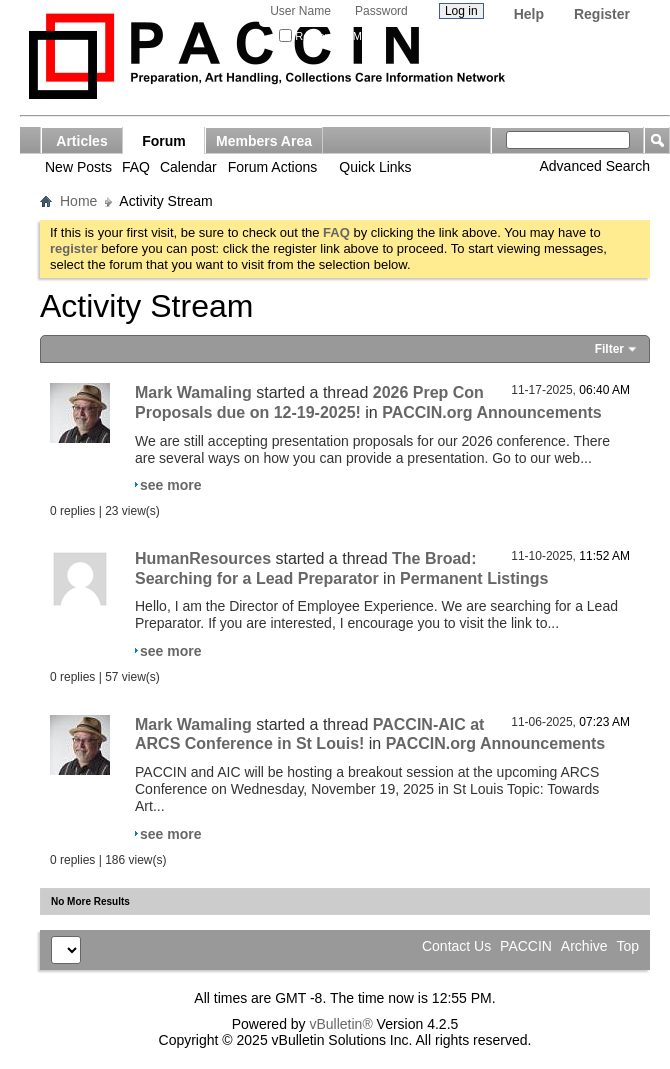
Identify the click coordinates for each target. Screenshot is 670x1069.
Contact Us (456, 946)
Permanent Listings (474, 578)
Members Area (264, 141)
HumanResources (203, 558)
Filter (609, 349)
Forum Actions (272, 167)
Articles (81, 141)
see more (170, 485)
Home (78, 201)
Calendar (188, 167)
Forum (164, 141)
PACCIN (526, 946)
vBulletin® (340, 1024)
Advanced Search (594, 166)
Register (602, 14)
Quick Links (375, 167)
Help (529, 14)
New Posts (78, 167)
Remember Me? (326, 36)
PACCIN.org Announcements (492, 412)
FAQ (136, 167)
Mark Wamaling (193, 392)
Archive (584, 946)
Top (627, 946)
